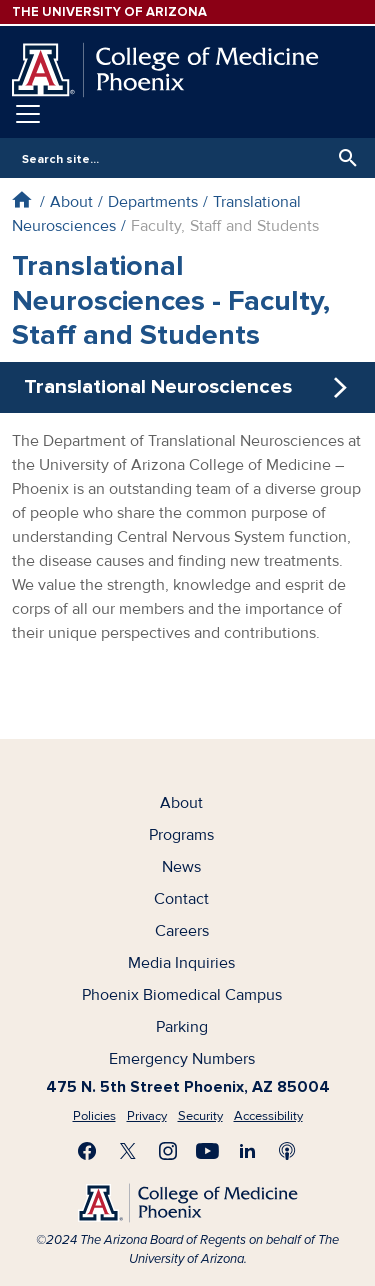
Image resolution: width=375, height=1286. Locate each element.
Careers (182, 931)
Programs (181, 835)
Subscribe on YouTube (208, 1151)
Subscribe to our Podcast (288, 1151)
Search (343, 158)
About (71, 202)
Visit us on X (128, 1151)
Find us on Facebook (88, 1151)
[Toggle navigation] (28, 114)
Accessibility (268, 1116)
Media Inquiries (181, 963)
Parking (182, 1027)
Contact (181, 899)
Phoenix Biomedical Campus (182, 995)
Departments (153, 202)
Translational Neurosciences (158, 387)
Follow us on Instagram (168, 1151)
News (181, 867)
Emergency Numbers (182, 1059)
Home (21, 199)
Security (200, 1116)
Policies (94, 1116)
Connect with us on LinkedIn (248, 1151)
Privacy (147, 1116)
